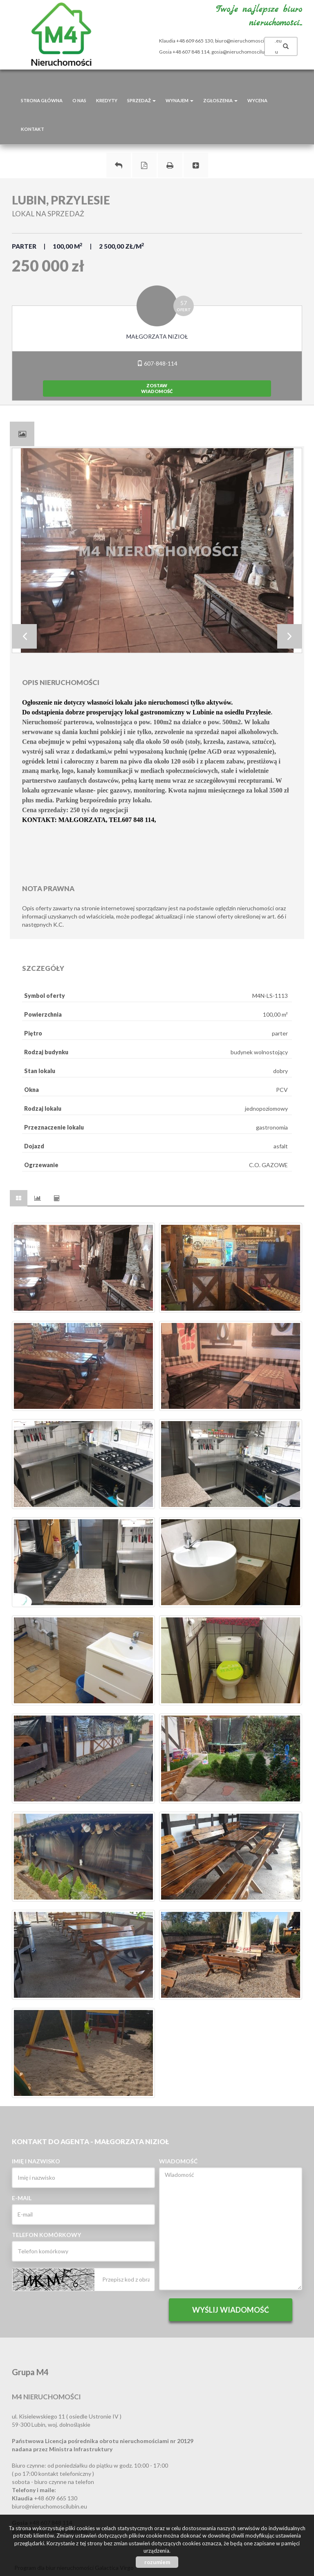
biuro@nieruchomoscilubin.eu (248, 41)
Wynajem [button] (179, 100)
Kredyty (106, 100)
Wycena (257, 100)
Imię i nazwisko (36, 2161)
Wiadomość (178, 2161)
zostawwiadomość (157, 388)
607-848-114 (157, 363)
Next (289, 636)
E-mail (21, 2197)
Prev (24, 636)
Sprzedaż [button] (141, 100)
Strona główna (42, 100)
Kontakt (32, 129)
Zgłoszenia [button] (220, 100)
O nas (79, 100)
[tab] (22, 434)
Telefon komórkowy (46, 2234)
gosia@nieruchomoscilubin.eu (244, 52)
